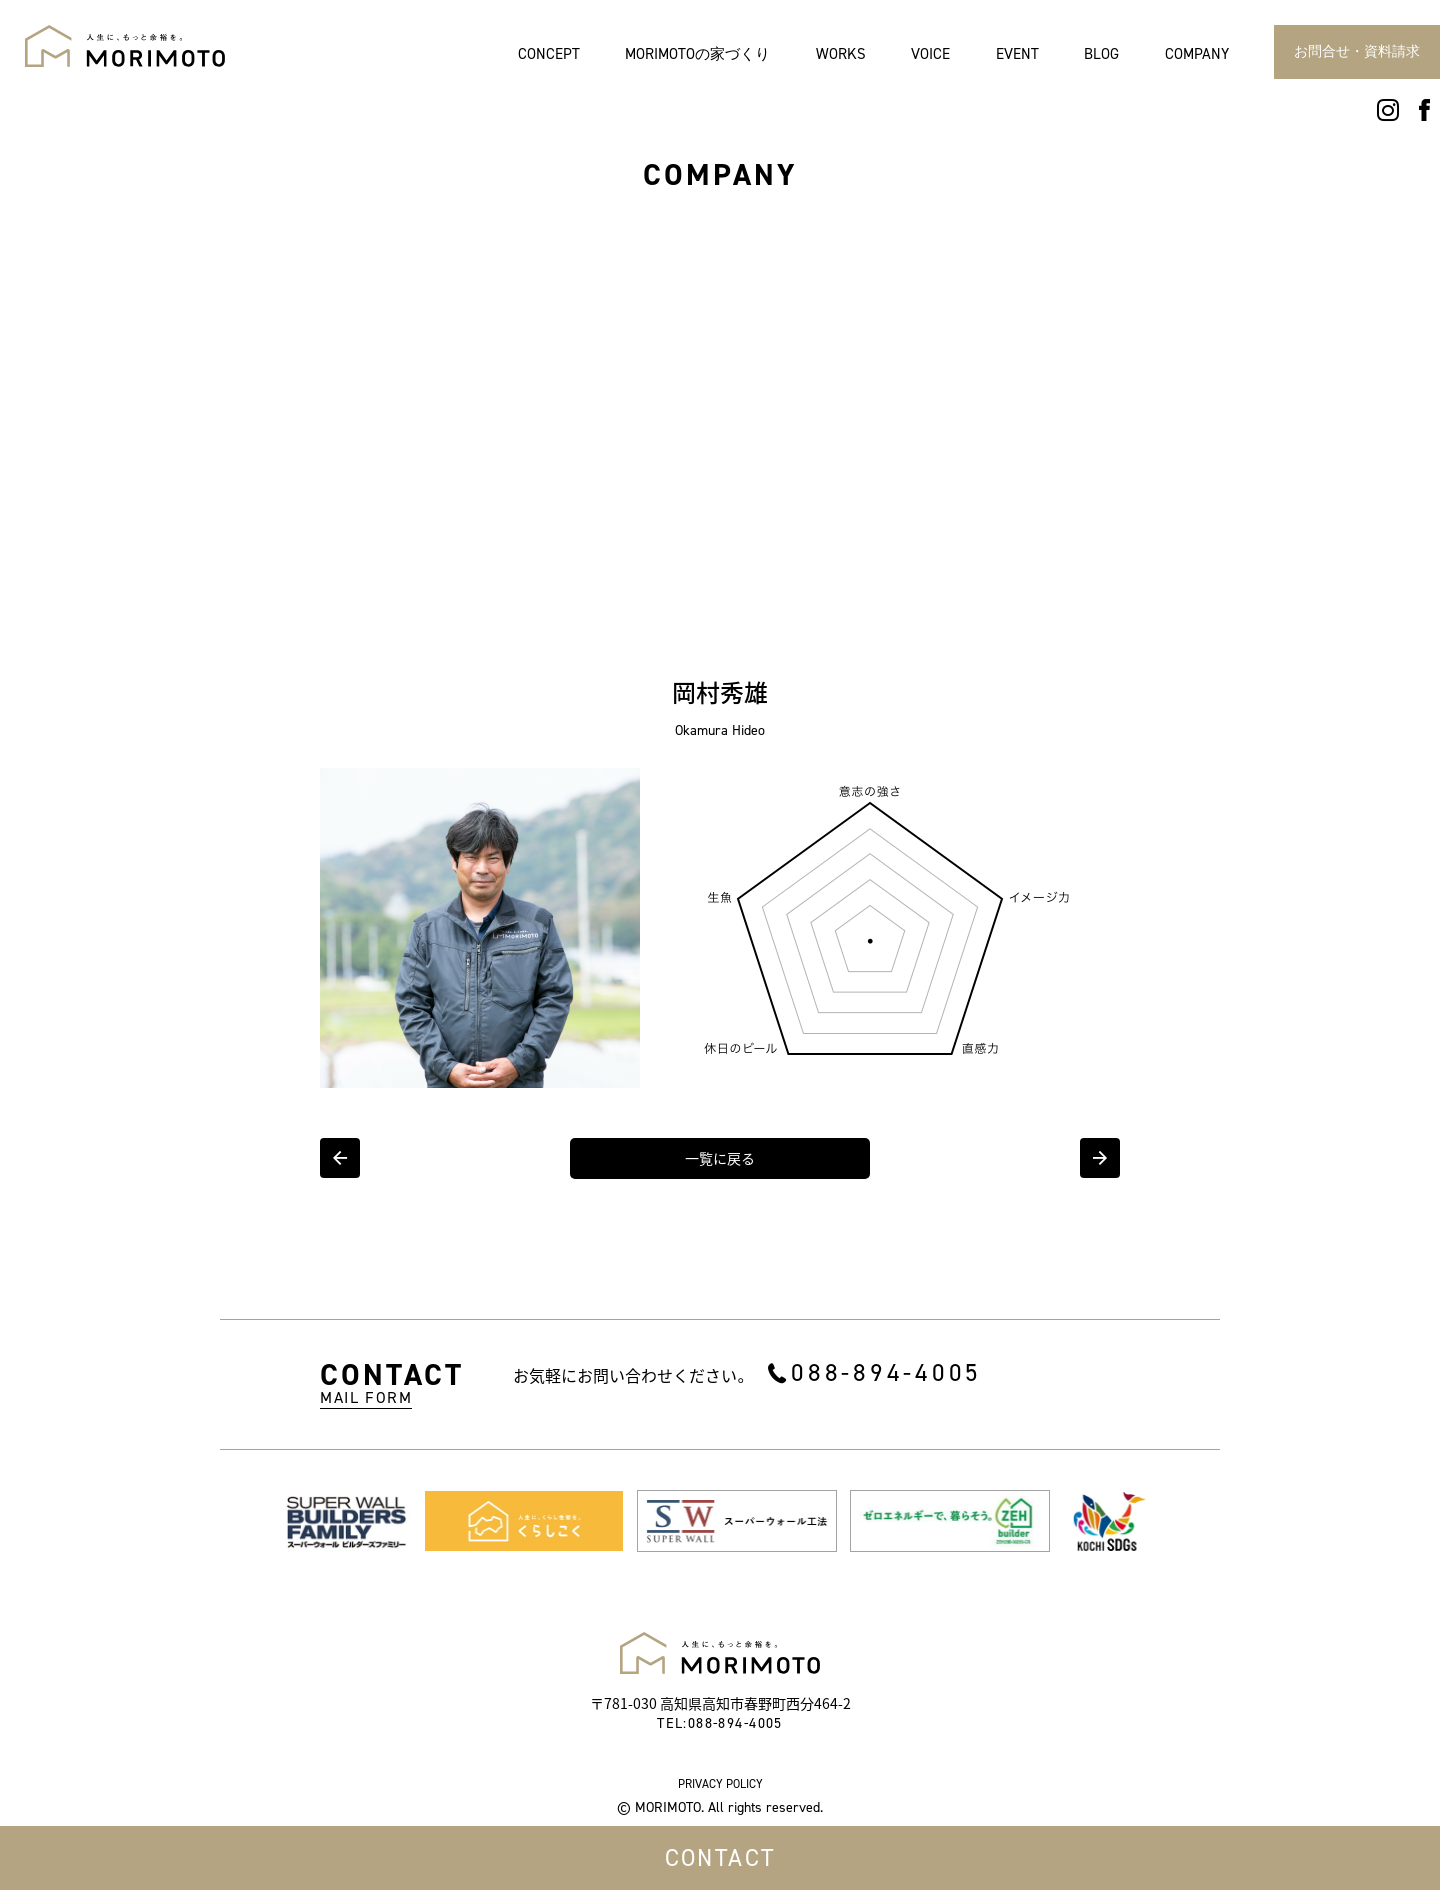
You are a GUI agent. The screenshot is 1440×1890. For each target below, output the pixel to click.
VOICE (930, 54)
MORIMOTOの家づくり (697, 54)
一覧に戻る (720, 1158)
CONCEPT (549, 54)
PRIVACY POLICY (720, 1784)
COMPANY (1197, 54)
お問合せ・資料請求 (1357, 51)
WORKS (841, 54)
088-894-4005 (886, 1372)
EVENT (1017, 54)
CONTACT (720, 1858)
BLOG (1101, 54)
